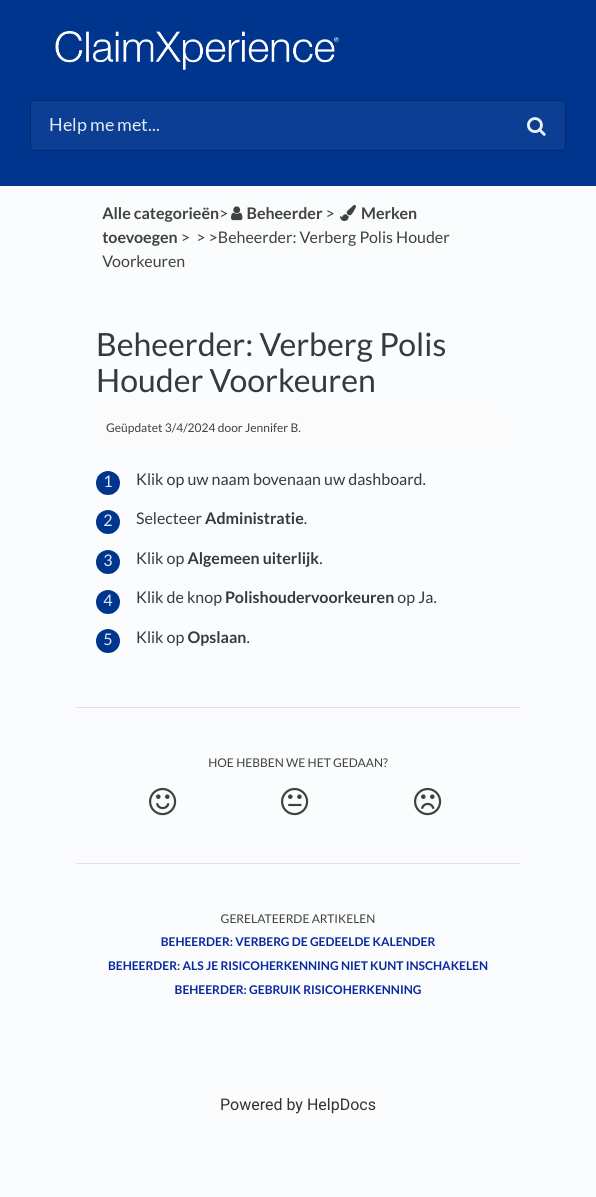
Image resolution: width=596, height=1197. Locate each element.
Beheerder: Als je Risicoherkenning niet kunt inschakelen (298, 965)
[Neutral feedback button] (294, 802)
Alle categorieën (160, 213)
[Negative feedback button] (427, 802)
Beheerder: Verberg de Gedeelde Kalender (298, 941)
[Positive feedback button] (162, 802)
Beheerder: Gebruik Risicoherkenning (298, 989)
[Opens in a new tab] (298, 1104)
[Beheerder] (275, 213)
